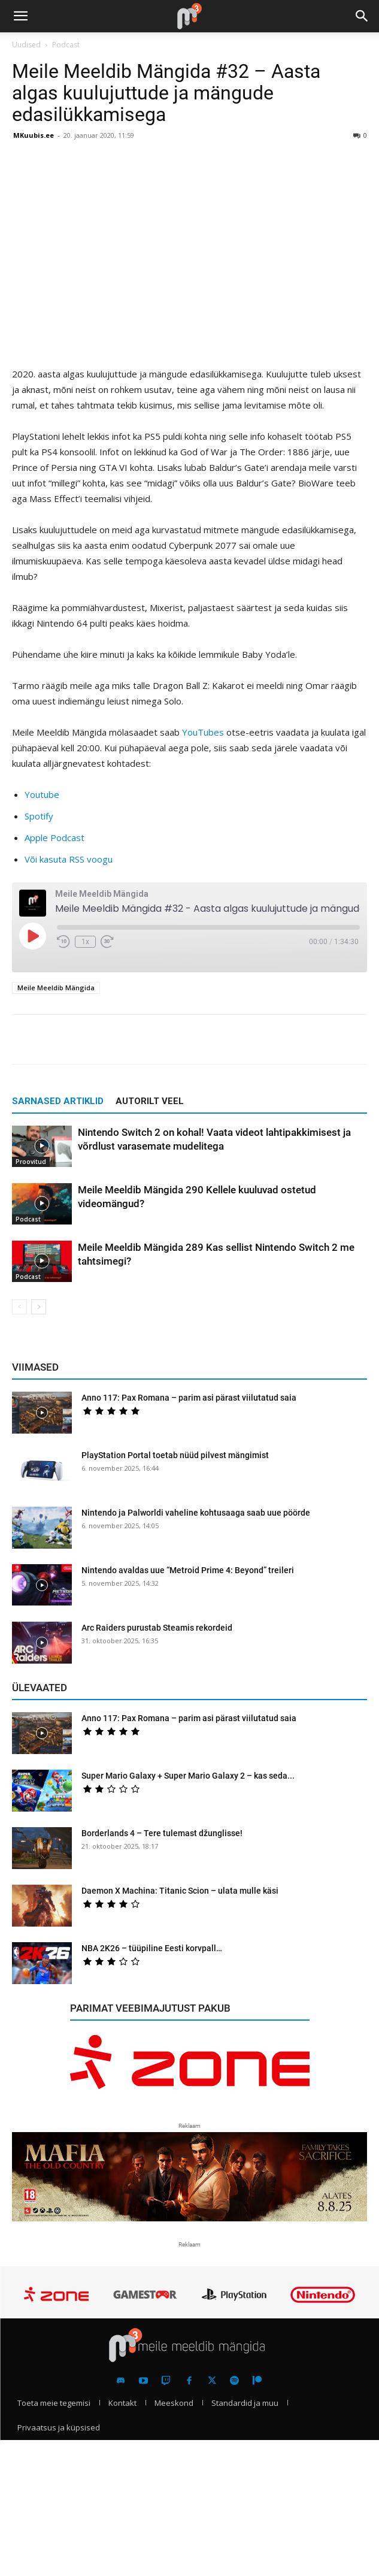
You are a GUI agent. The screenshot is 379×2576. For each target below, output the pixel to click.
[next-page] (38, 1306)
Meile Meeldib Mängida (56, 987)
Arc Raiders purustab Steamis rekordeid (156, 1627)
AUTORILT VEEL (150, 1101)
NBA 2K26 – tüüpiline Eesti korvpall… (151, 1948)
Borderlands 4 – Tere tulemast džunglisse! (161, 1833)
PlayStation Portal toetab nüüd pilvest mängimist (175, 1455)
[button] (20, 16)
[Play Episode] (32, 936)
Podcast (66, 45)
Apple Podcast (54, 837)
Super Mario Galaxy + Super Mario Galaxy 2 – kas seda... (188, 1775)
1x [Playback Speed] (85, 942)
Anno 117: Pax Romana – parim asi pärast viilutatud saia (188, 1397)
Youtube (42, 794)
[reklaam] (190, 2069)
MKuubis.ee (33, 135)
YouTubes (203, 732)
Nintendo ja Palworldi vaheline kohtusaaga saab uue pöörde (195, 1512)
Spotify (39, 816)
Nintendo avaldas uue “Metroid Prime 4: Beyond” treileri (187, 1570)
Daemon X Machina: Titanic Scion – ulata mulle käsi (179, 1890)
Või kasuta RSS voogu (69, 859)
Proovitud (31, 1161)
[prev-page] (19, 1306)
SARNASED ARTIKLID (58, 1101)
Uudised (26, 45)
